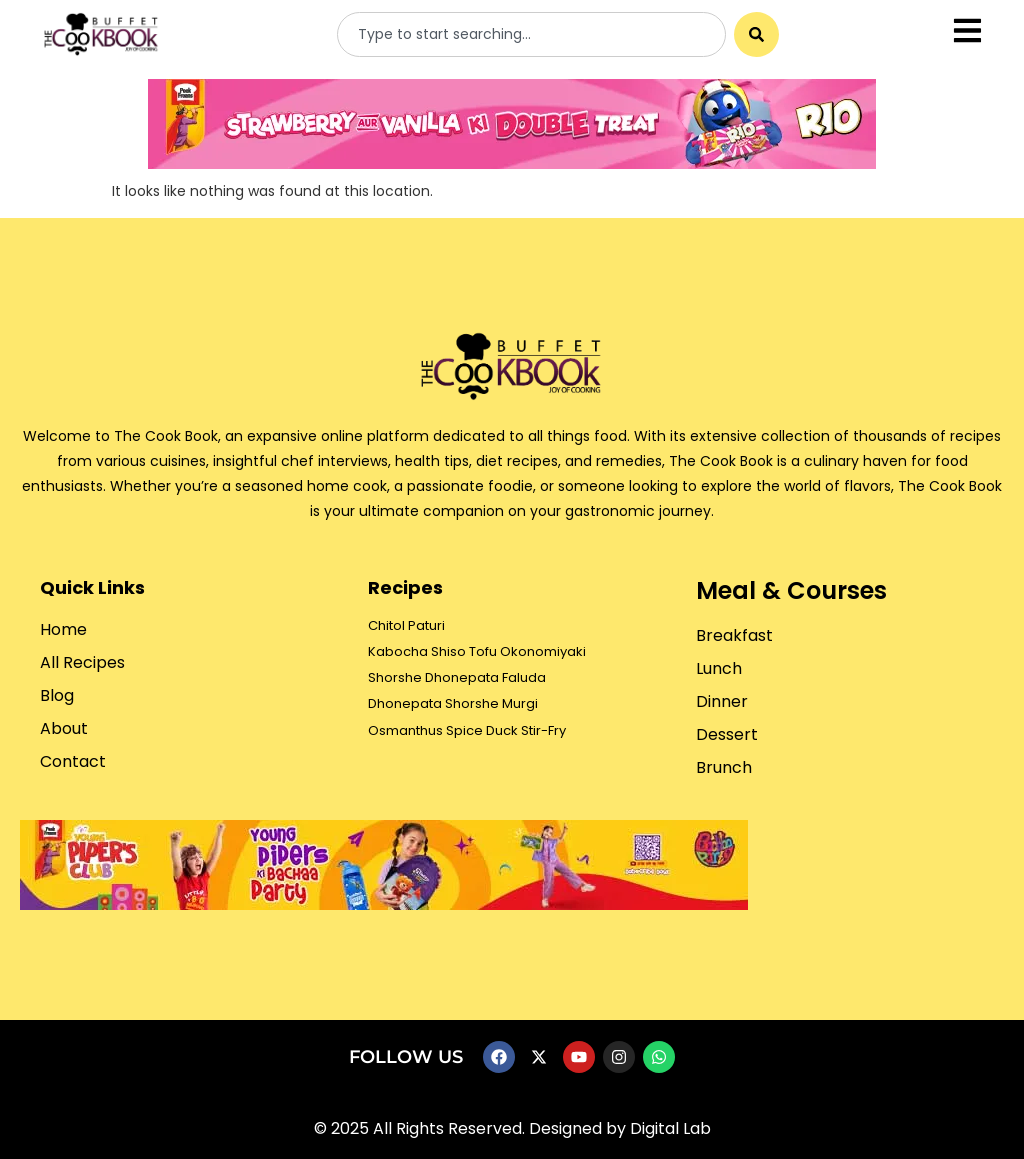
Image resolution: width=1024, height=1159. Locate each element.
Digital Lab (670, 1128)
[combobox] (531, 34)
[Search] (756, 34)
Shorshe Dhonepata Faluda (457, 677)
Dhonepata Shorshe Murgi (453, 703)
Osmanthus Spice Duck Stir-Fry (467, 730)
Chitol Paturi (406, 625)
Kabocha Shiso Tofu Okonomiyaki (477, 651)
